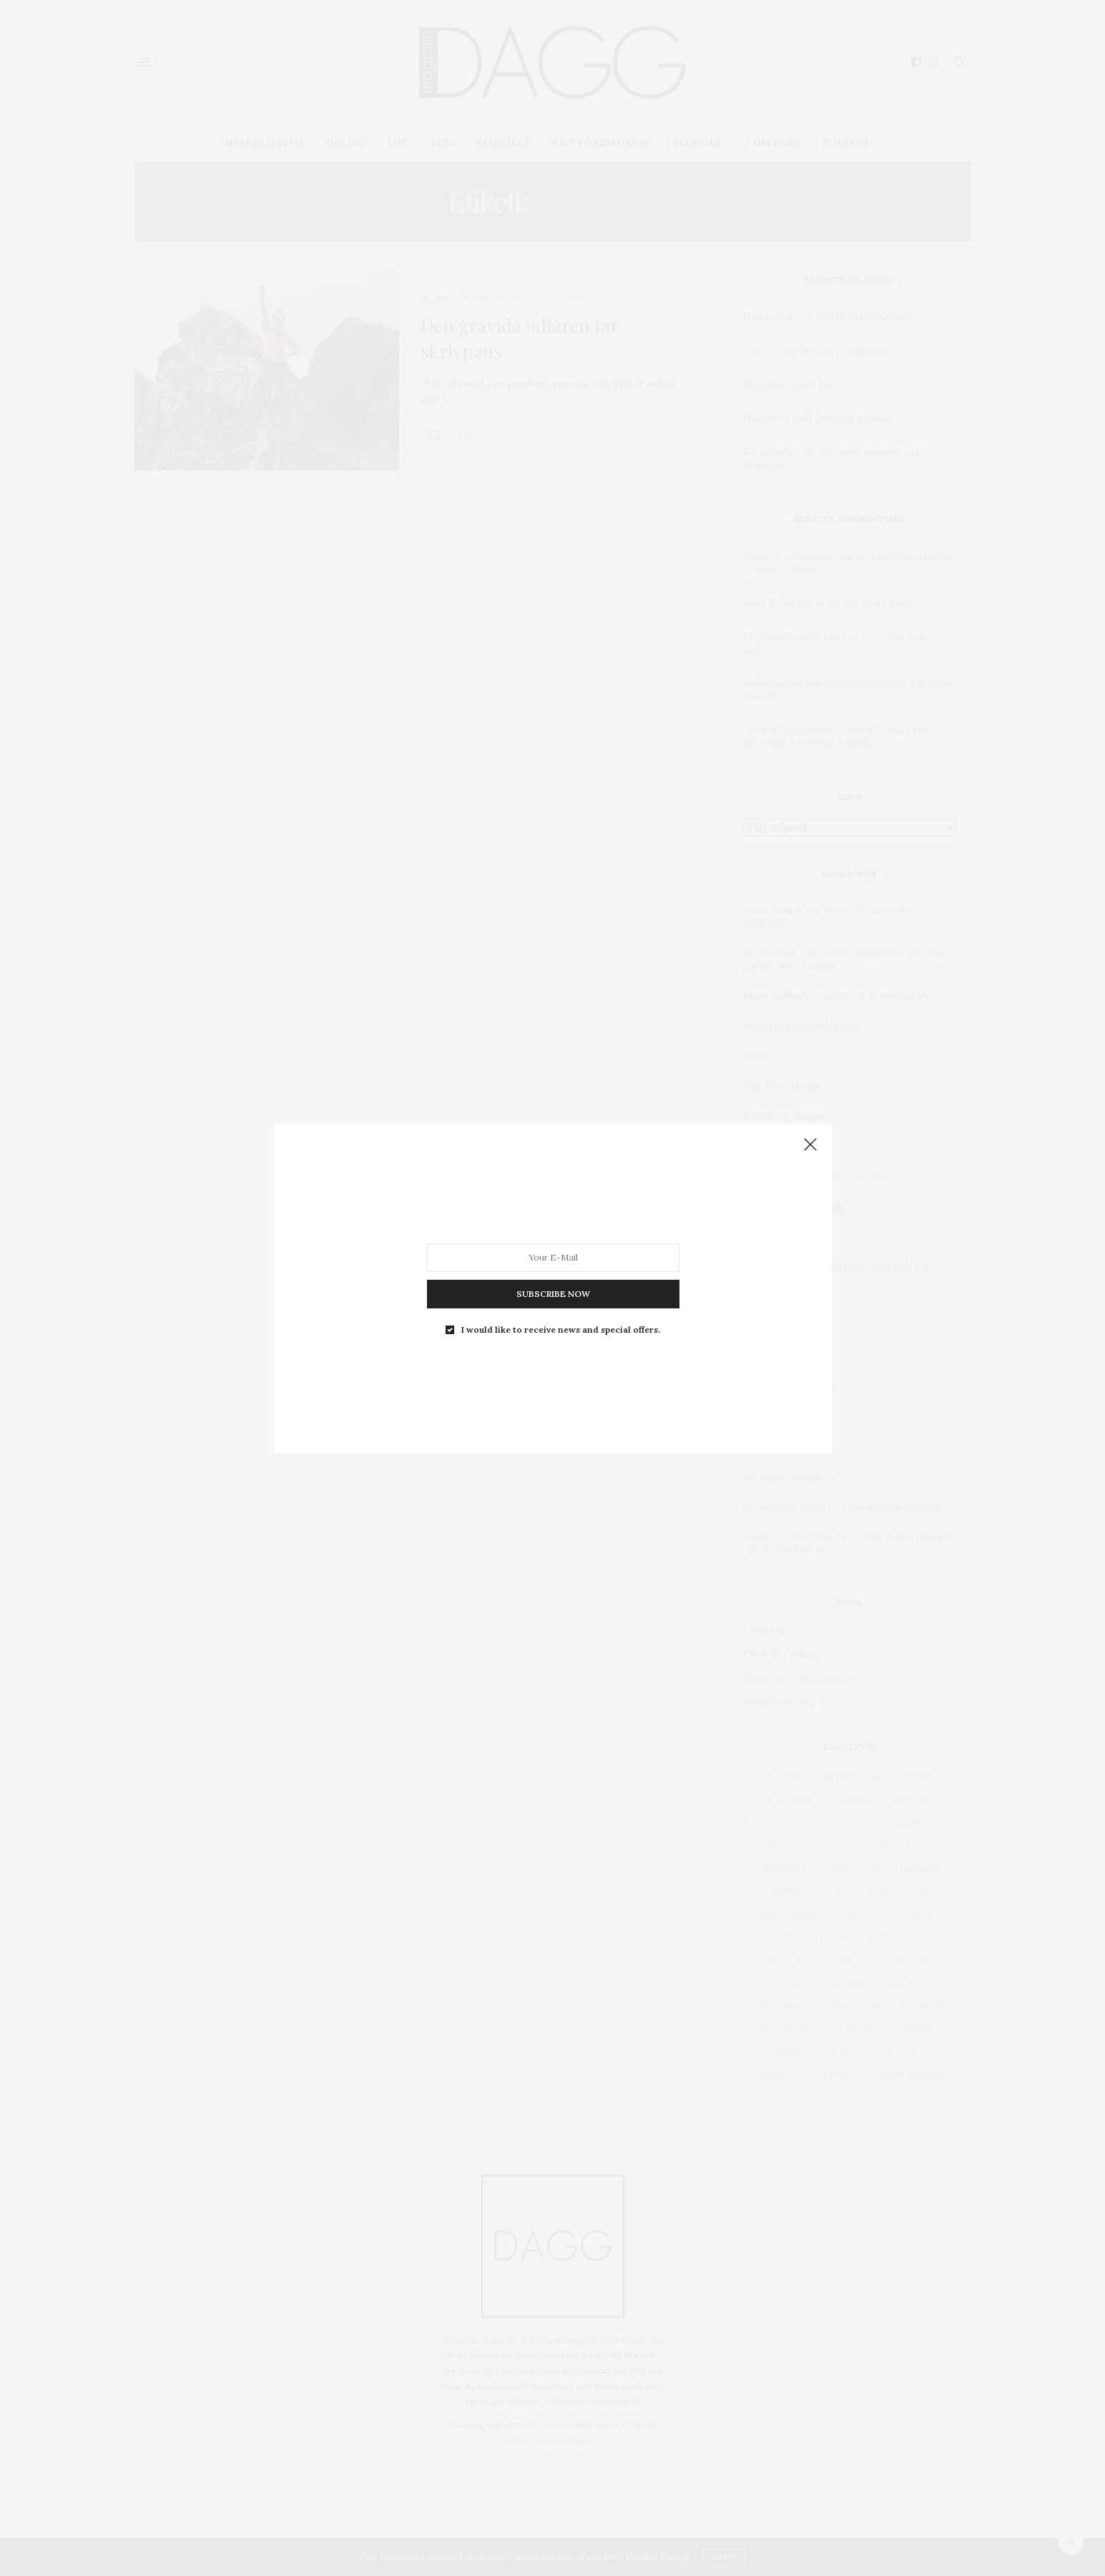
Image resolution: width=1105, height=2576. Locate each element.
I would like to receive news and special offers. (560, 1329)
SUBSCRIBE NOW (552, 1293)
